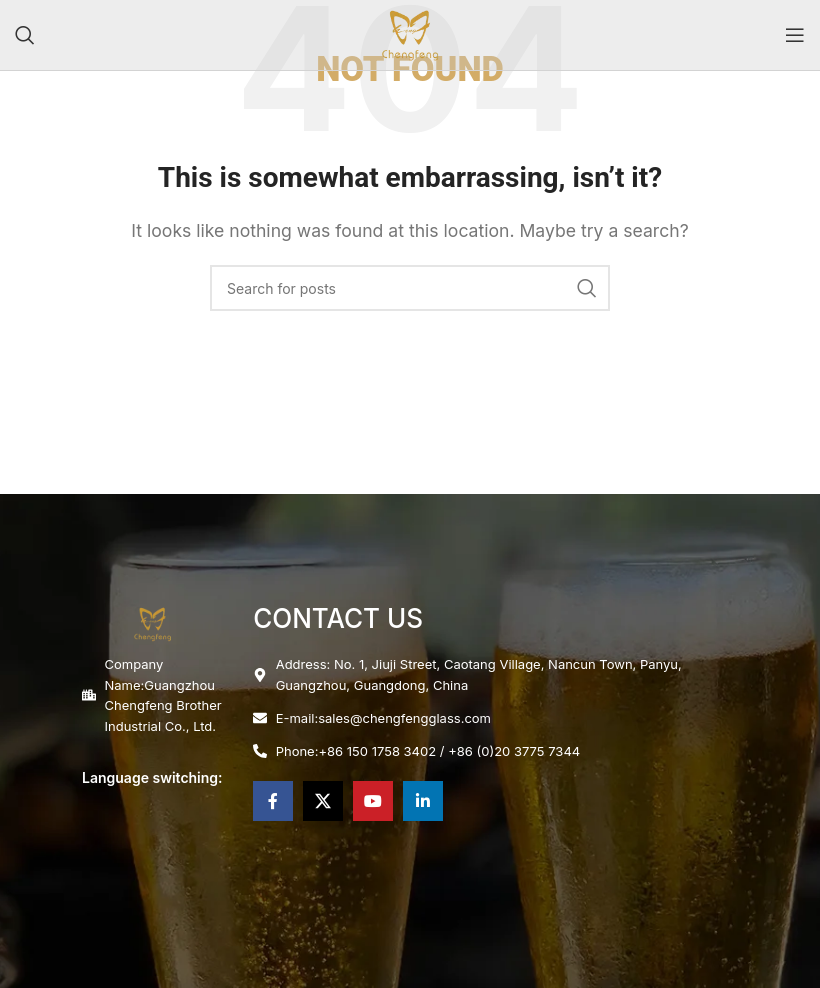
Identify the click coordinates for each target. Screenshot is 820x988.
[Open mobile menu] (795, 35)
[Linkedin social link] (423, 801)
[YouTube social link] (373, 801)
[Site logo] (410, 33)
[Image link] (152, 622)
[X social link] (323, 801)
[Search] (25, 35)
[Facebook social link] (273, 801)
